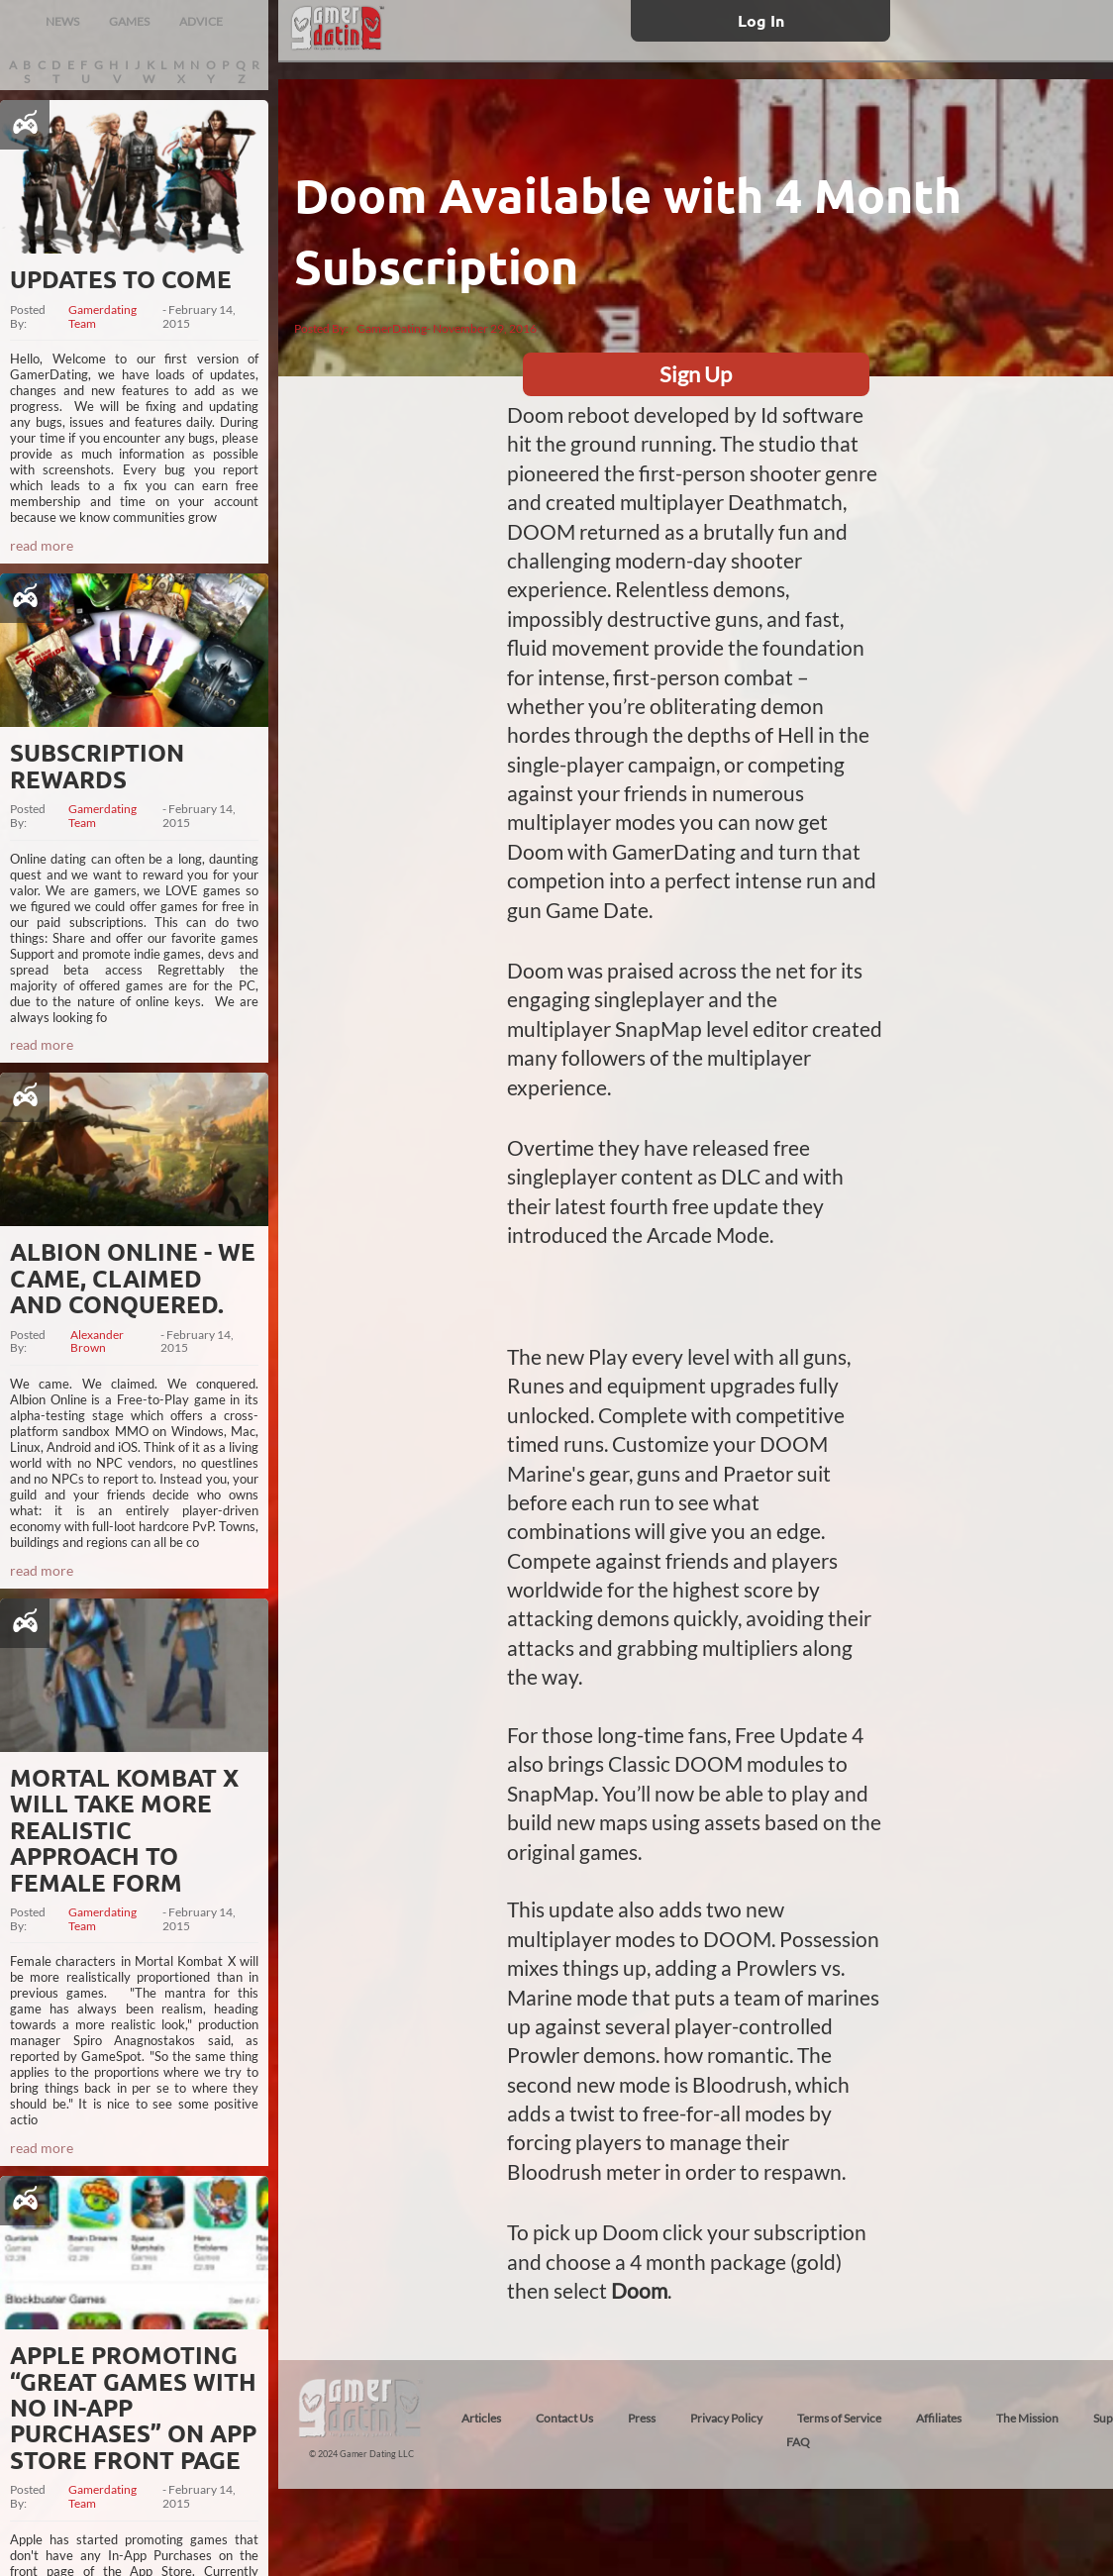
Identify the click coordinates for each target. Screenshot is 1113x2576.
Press (642, 2418)
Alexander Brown (97, 1342)
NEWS (62, 21)
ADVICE (201, 21)
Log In (761, 20)
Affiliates (938, 2418)
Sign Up (695, 374)
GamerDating (391, 328)
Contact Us (564, 2418)
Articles (481, 2418)
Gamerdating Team (102, 317)
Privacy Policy (726, 2418)
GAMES (129, 21)
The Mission (1027, 2418)
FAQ (798, 2441)
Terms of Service (839, 2418)
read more (41, 545)
